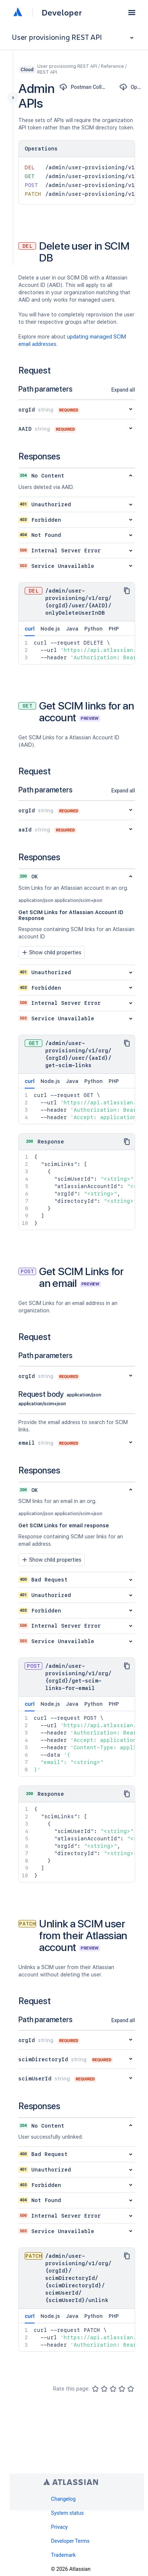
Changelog (63, 2499)
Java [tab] (72, 629)
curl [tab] (30, 631)
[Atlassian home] (18, 12)
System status (67, 2513)
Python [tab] (93, 629)
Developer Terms (70, 2541)
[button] (132, 12)
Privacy (59, 2527)
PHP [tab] (114, 629)
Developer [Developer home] (62, 12)
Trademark (63, 2555)
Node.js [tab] (50, 629)
